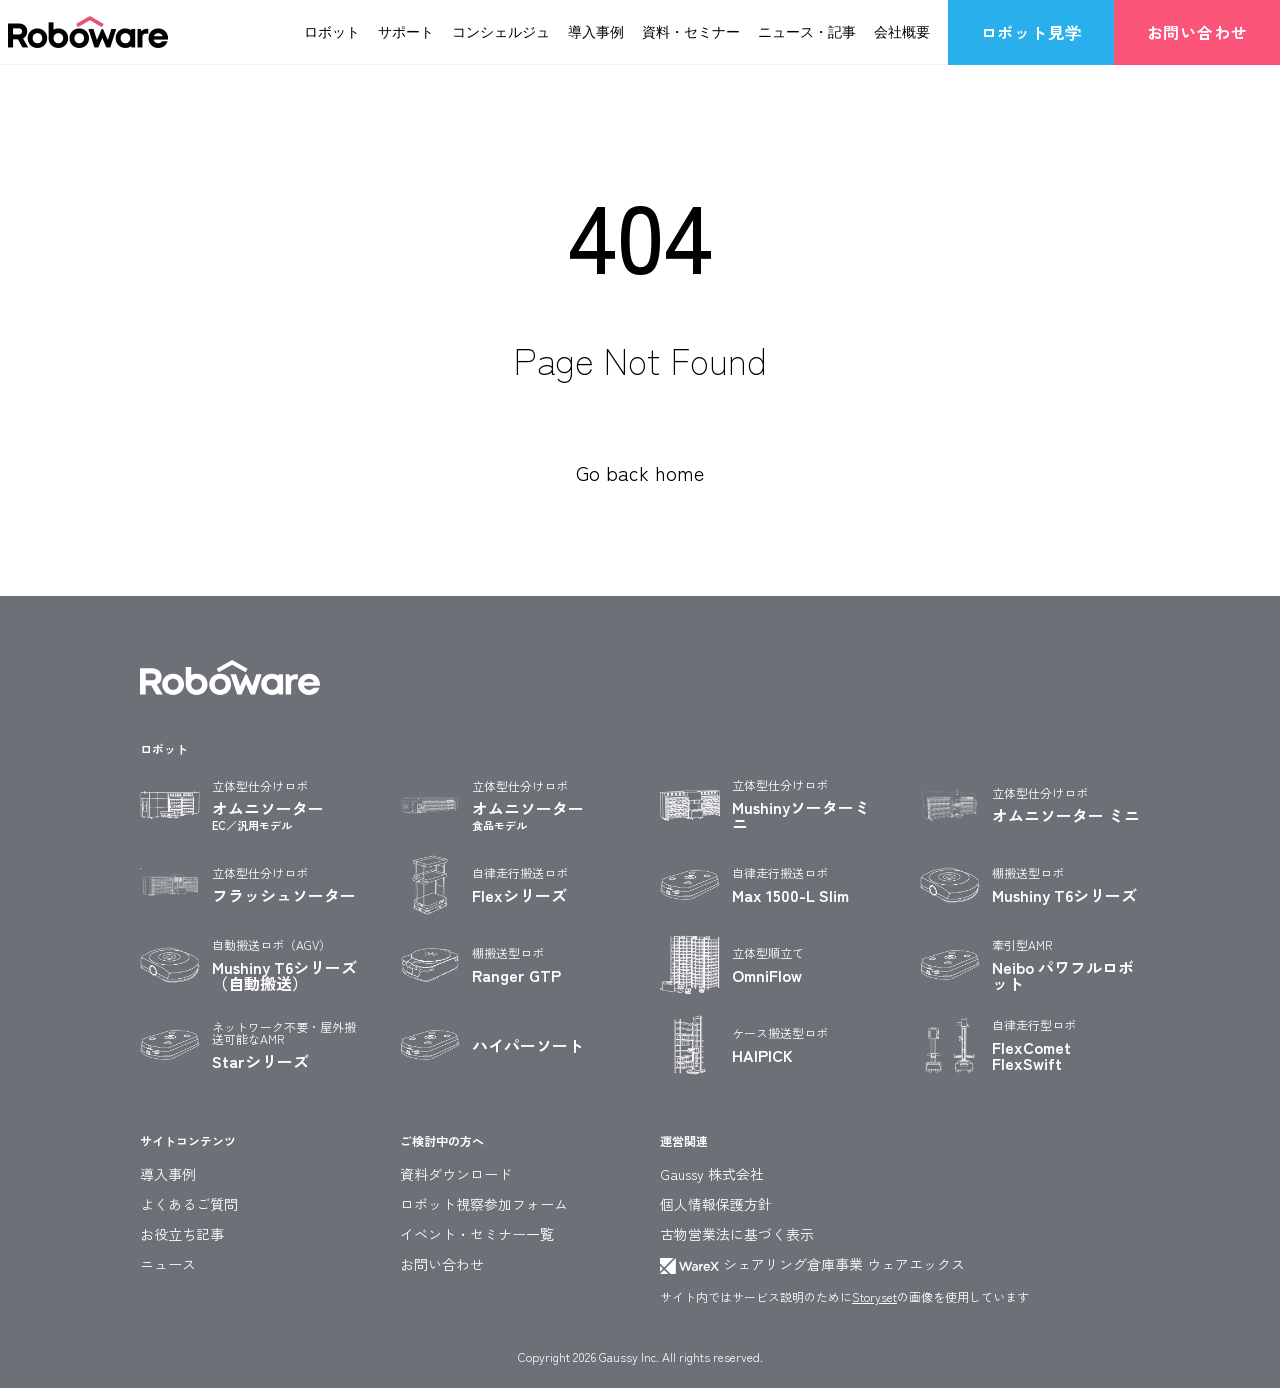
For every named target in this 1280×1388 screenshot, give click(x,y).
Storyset (874, 1296)
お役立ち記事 (182, 1234)
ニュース (168, 1264)
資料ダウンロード (456, 1174)
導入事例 (596, 31)
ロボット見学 (1031, 32)
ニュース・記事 (807, 31)
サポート (406, 31)
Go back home (640, 472)
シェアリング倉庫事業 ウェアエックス (812, 1264)
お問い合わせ (1197, 32)
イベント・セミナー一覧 (477, 1234)
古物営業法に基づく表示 (737, 1234)
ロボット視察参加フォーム (484, 1204)
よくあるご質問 (189, 1204)
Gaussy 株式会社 (712, 1174)
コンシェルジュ (501, 31)
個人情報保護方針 (716, 1204)
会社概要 (902, 31)
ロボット (332, 31)
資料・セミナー (691, 31)
